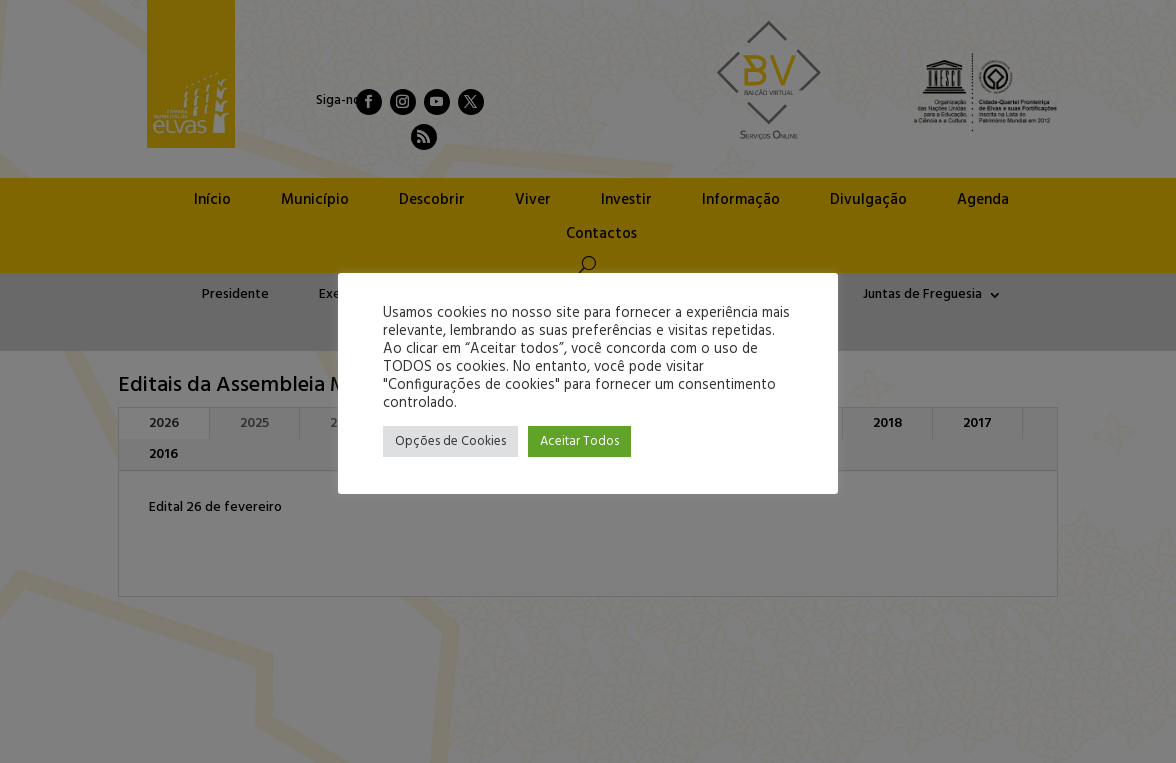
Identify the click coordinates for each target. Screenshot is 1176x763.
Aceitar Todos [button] (579, 441)
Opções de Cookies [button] (450, 441)
